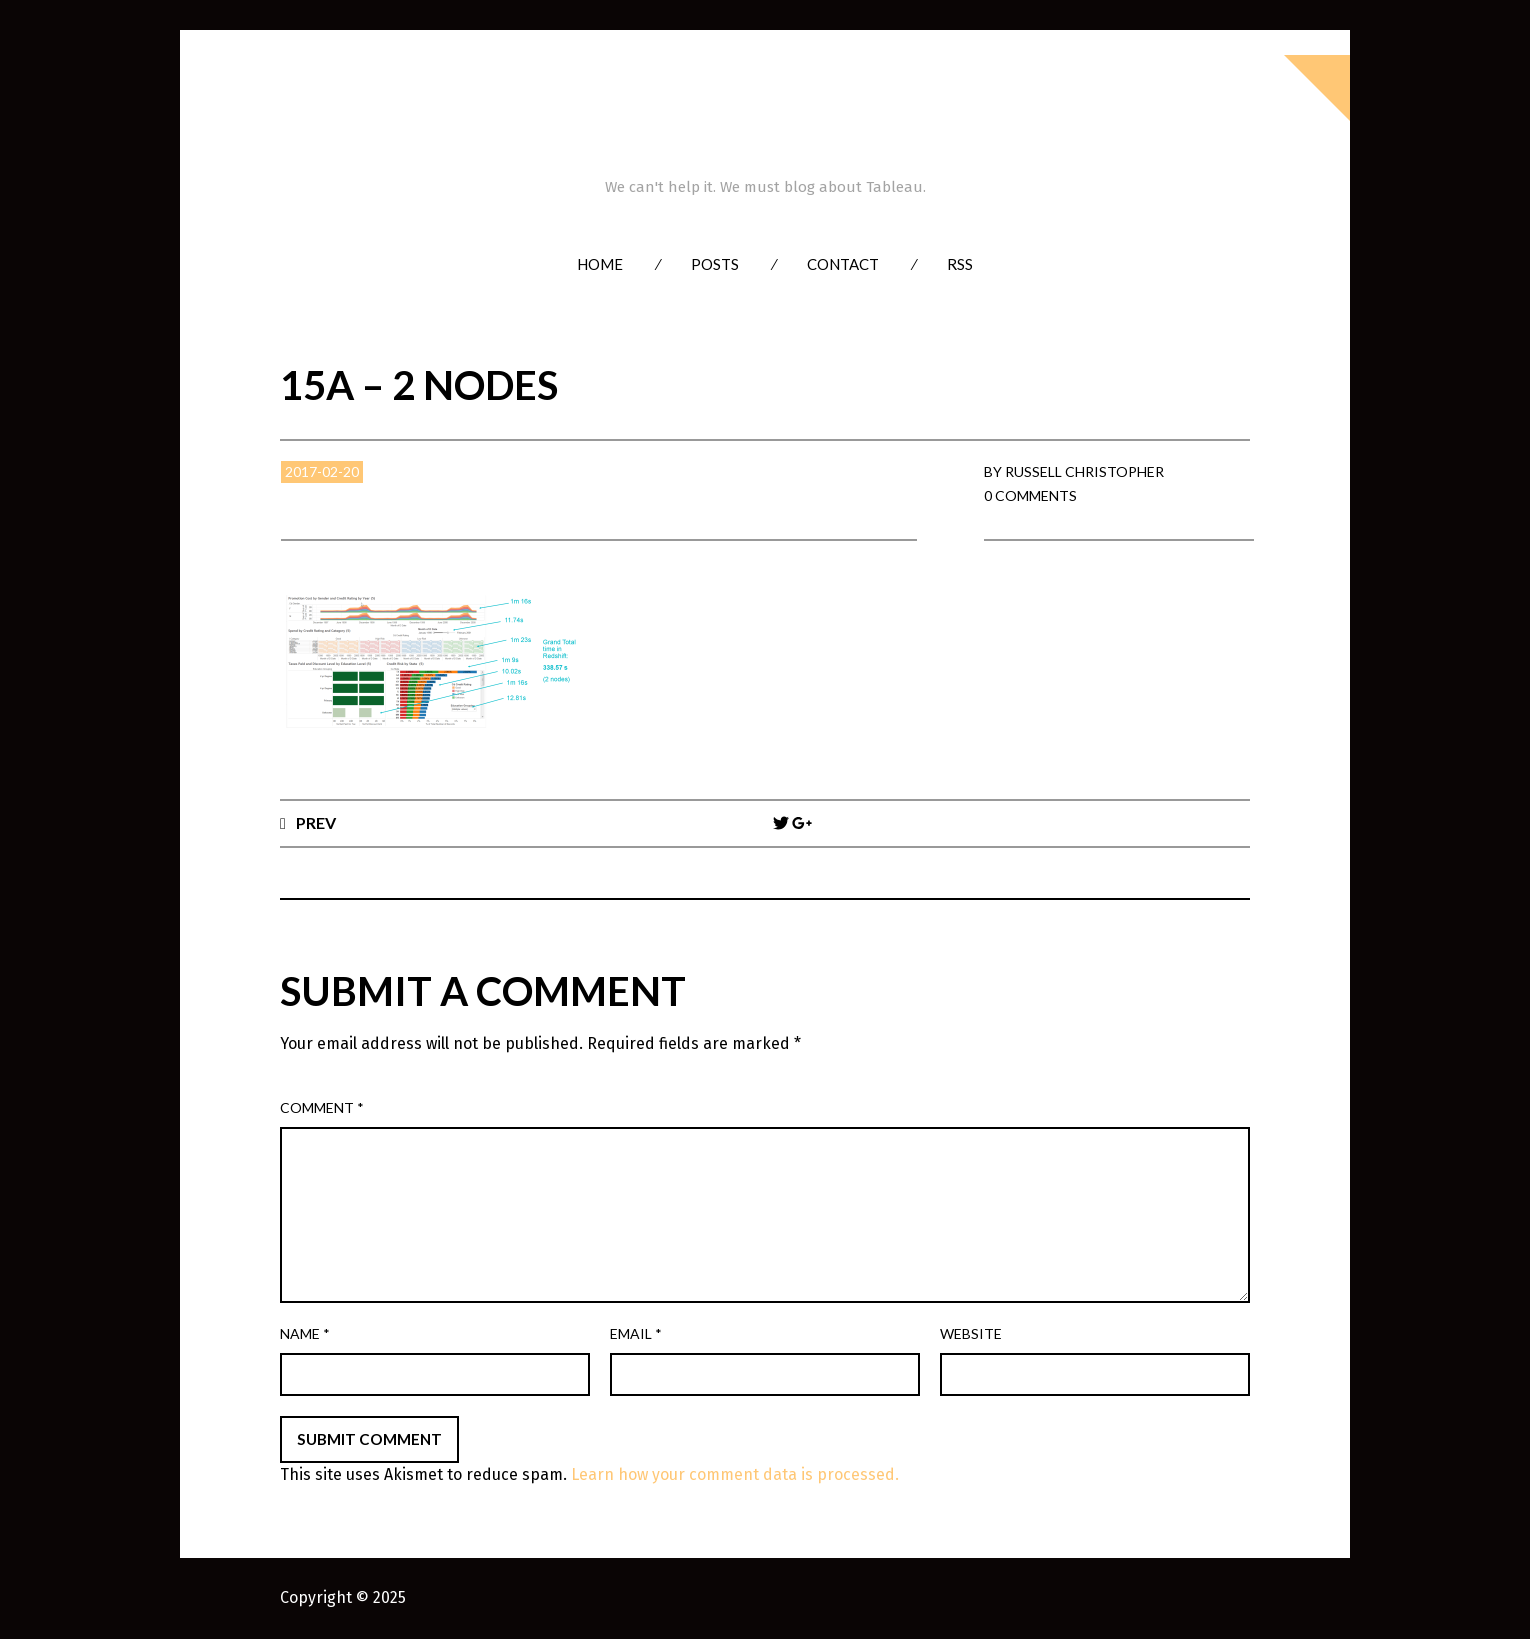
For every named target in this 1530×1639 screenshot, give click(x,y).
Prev (316, 822)
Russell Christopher (1084, 471)
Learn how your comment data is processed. (735, 1474)
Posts (715, 264)
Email (636, 1333)
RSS (960, 264)
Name (305, 1333)
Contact (843, 264)
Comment (322, 1107)
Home (600, 264)
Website (971, 1333)
